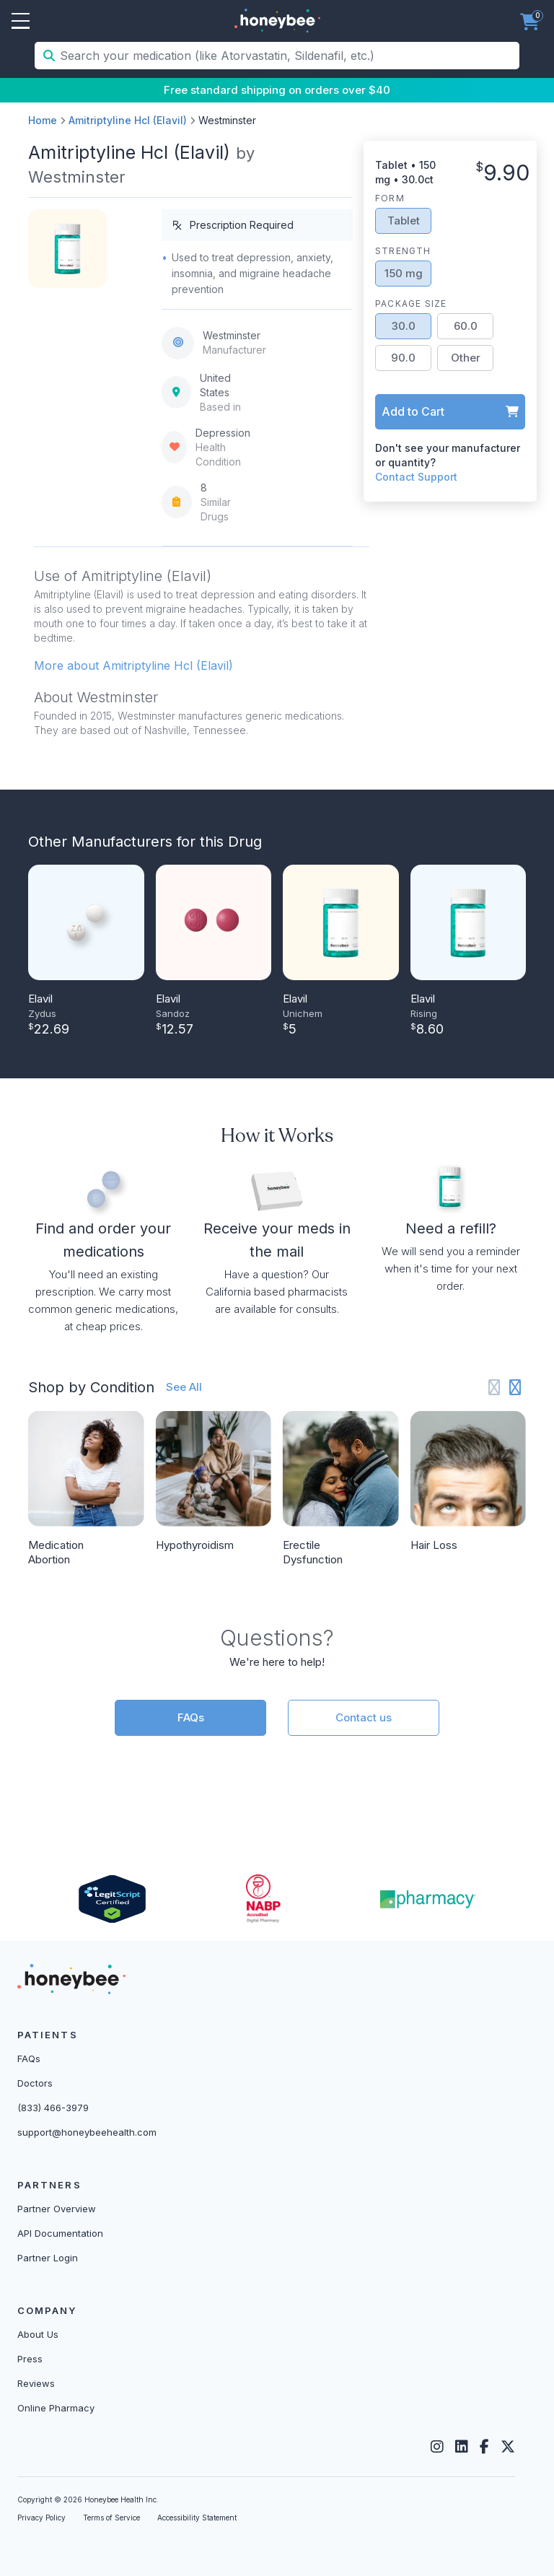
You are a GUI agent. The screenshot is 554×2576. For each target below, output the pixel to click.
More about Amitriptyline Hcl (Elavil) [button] (133, 665)
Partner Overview (56, 2208)
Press (30, 2359)
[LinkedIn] (461, 2446)
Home (42, 120)
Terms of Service (111, 2517)
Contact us (363, 1717)
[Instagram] (437, 2446)
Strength (403, 250)
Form (390, 198)
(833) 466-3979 (53, 2107)
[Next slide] (515, 1387)
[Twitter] (508, 2446)
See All (184, 1387)
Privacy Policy (41, 2517)
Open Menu (21, 21)
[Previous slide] (494, 1387)
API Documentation (60, 2233)
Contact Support (416, 477)
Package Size (411, 303)
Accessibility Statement (197, 2517)
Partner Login (47, 2257)
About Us (37, 2334)
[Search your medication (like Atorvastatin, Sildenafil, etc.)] (288, 55)
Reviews (36, 2383)
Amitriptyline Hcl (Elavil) (128, 120)
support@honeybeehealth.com (87, 2132)
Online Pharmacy (55, 2408)
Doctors (35, 2083)
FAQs (190, 1717)
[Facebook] (484, 2446)
